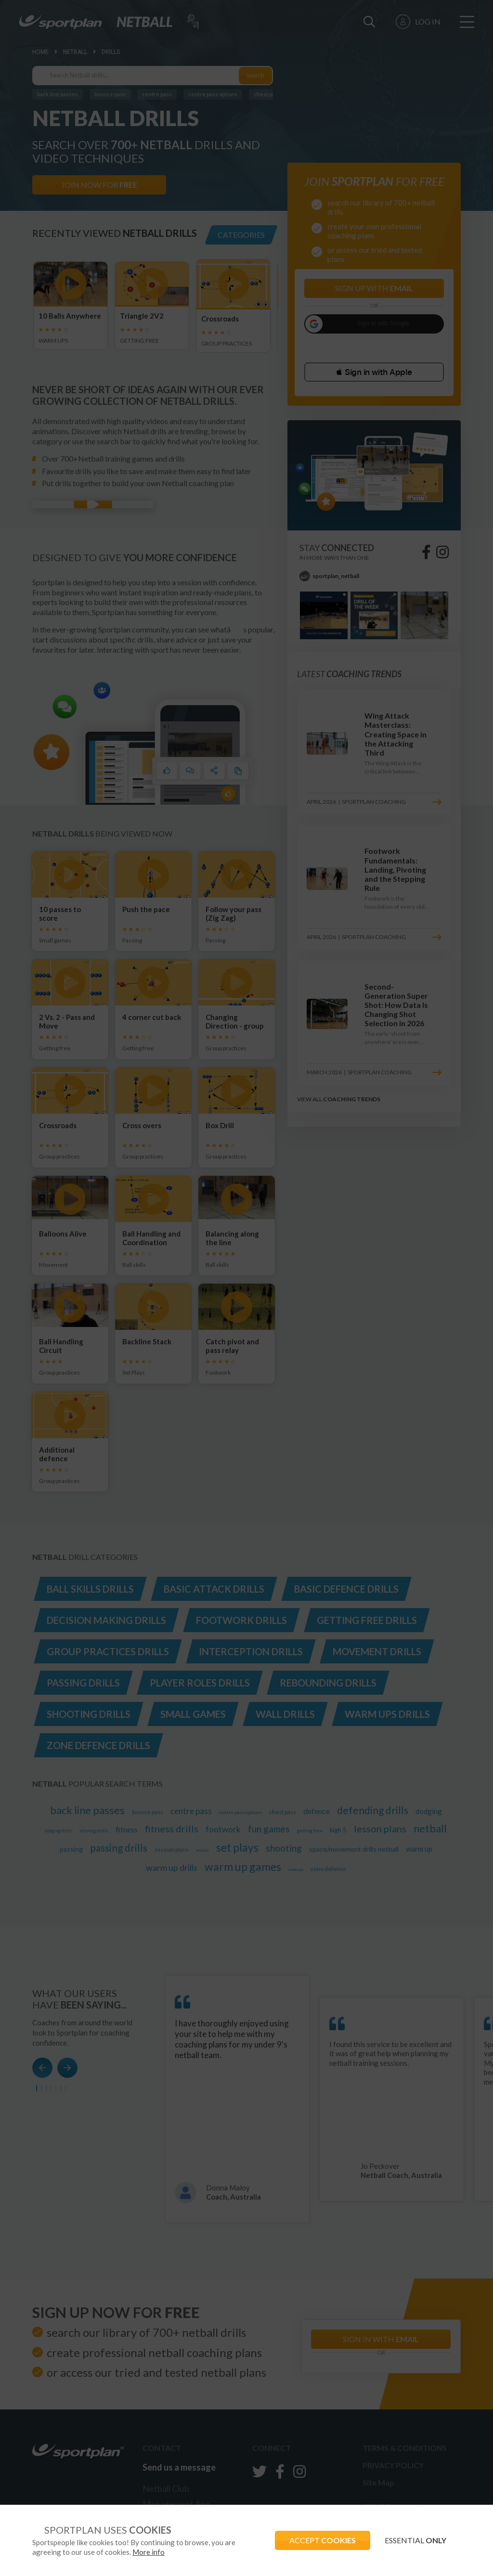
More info (148, 2552)
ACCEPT (322, 2540)
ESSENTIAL (415, 2540)
